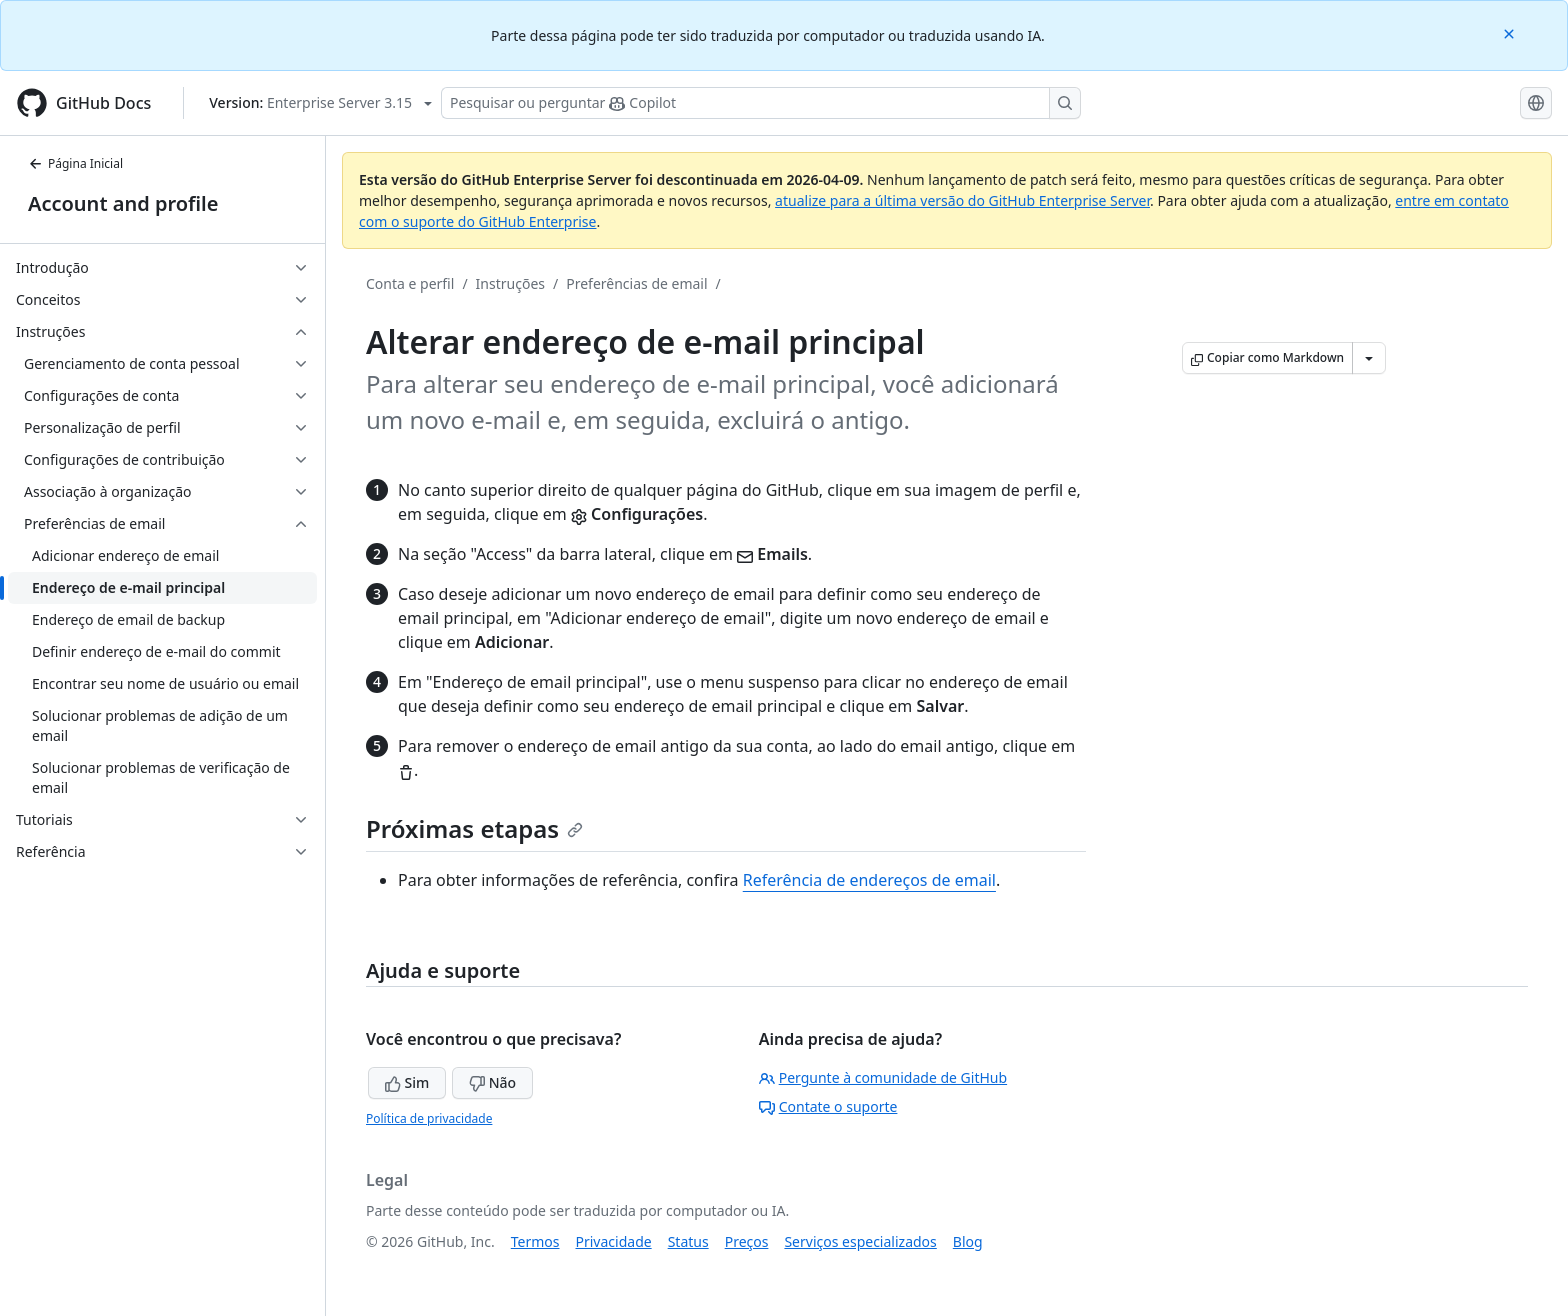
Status (688, 1241)
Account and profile (123, 203)
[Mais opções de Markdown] (1369, 358)
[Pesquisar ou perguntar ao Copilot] (761, 103)
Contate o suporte (828, 1106)
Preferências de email (636, 283)
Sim (407, 1082)
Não (492, 1082)
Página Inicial (75, 163)
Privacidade (614, 1241)
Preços (747, 1241)
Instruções (510, 283)
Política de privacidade (429, 1118)
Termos (535, 1241)
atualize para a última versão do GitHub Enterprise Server (962, 200)
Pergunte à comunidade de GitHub (883, 1077)
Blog (968, 1241)
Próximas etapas (474, 828)
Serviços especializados (860, 1241)
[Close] (1511, 32)
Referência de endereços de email (869, 880)
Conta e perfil (410, 283)
